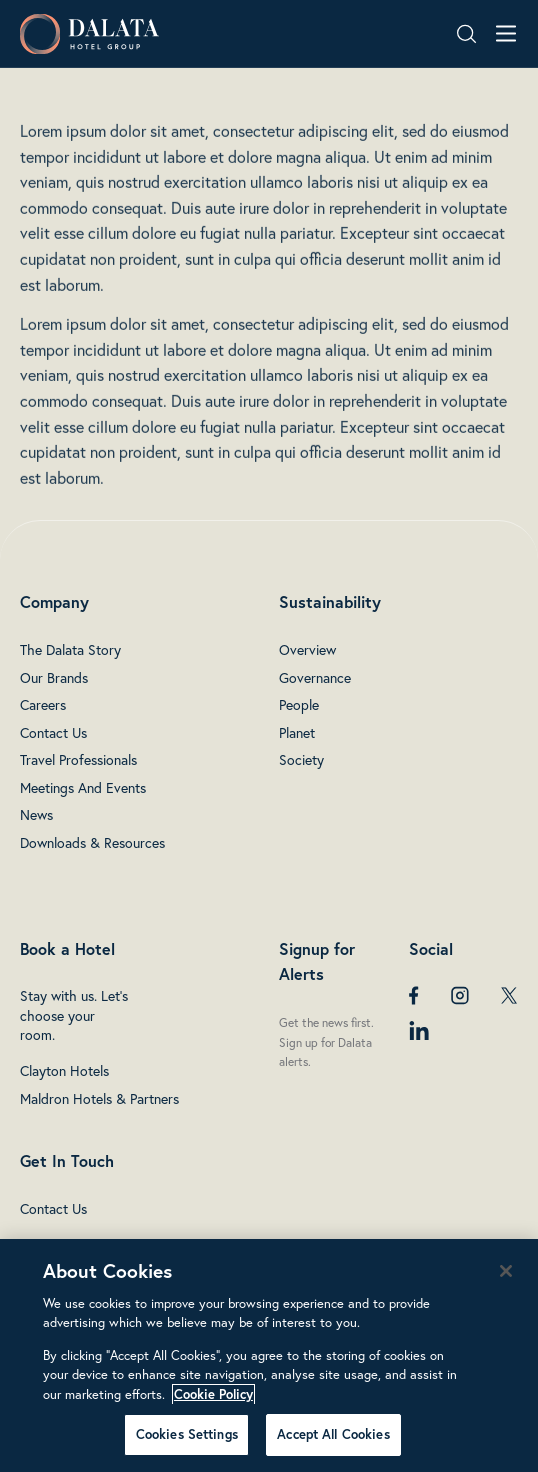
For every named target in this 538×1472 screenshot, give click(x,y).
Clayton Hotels (64, 1070)
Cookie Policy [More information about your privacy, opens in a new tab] (213, 1394)
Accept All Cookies (333, 1434)
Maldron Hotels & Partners (99, 1098)
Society (301, 759)
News (36, 814)
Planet (297, 732)
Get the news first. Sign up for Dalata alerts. (326, 1042)
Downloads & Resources (92, 842)
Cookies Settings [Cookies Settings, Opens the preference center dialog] (187, 1434)
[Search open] (467, 34)
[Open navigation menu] (506, 33)
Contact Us (53, 732)
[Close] (506, 1271)
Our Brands (54, 677)
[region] (269, 1355)
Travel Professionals (78, 759)
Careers (43, 704)
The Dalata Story (70, 649)
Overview (307, 649)
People (299, 704)
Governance (315, 677)
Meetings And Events (83, 787)
